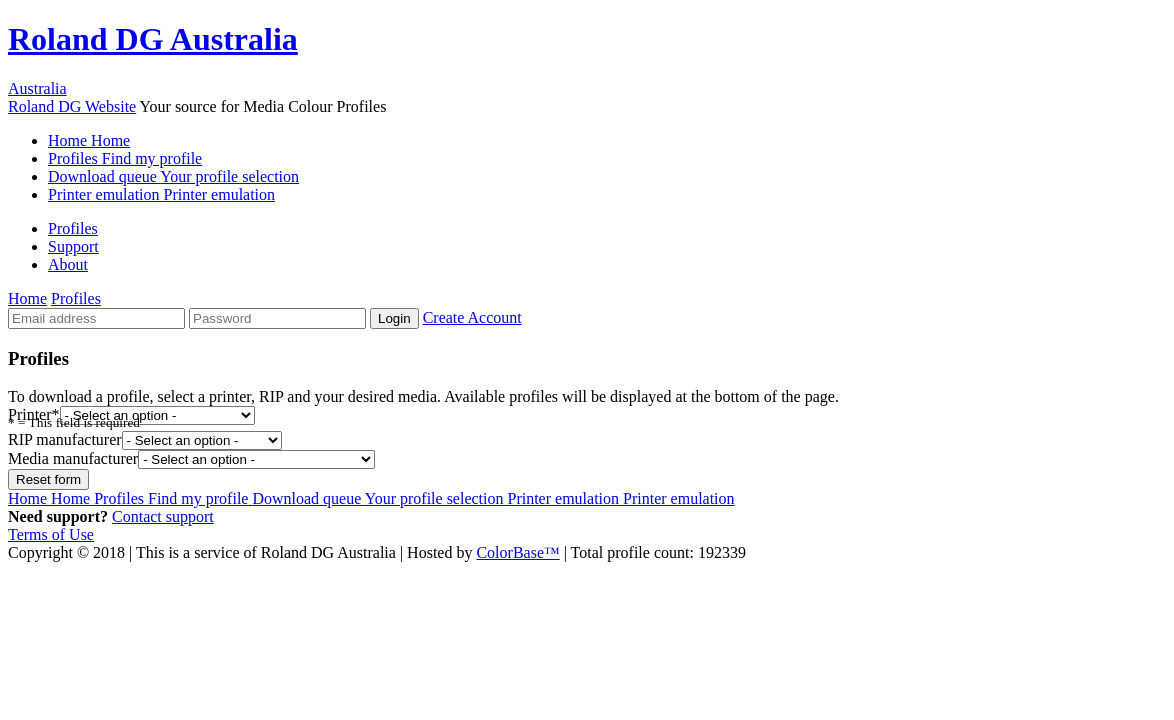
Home (89, 140)
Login (394, 318)
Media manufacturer (73, 458)
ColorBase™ (517, 552)
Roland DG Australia (153, 39)
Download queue (173, 176)
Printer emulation (161, 194)
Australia (37, 88)
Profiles (125, 158)
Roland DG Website (72, 106)
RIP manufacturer (65, 439)
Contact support (163, 516)
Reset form (48, 479)
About (68, 264)
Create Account (472, 317)
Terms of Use (51, 534)
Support (73, 246)
